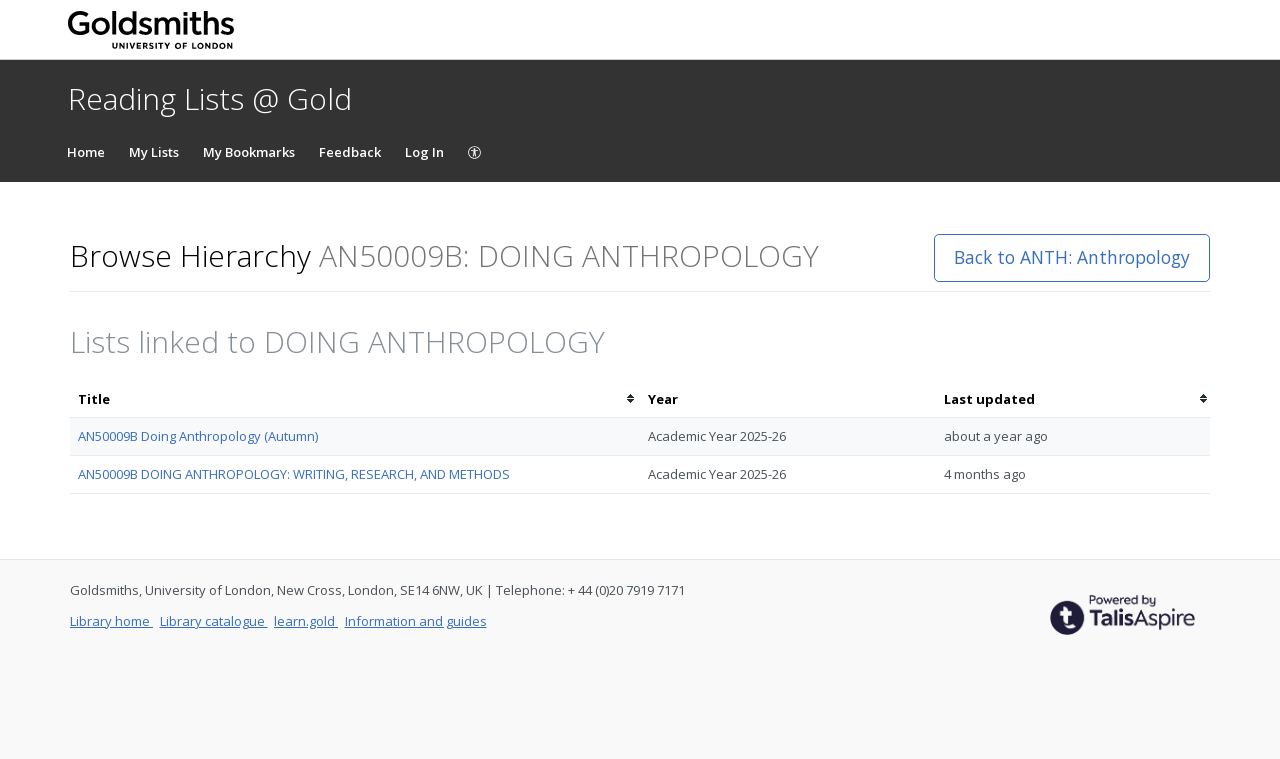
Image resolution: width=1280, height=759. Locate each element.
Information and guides (416, 621)
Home (86, 152)
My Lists (154, 152)
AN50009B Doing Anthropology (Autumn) (198, 436)
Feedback (350, 152)
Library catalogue (214, 621)
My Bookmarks (249, 152)
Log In (424, 152)
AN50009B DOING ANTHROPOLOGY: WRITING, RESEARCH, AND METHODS (294, 474)
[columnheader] (355, 399)
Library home (111, 621)
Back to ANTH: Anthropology (1072, 257)
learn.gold (306, 621)
